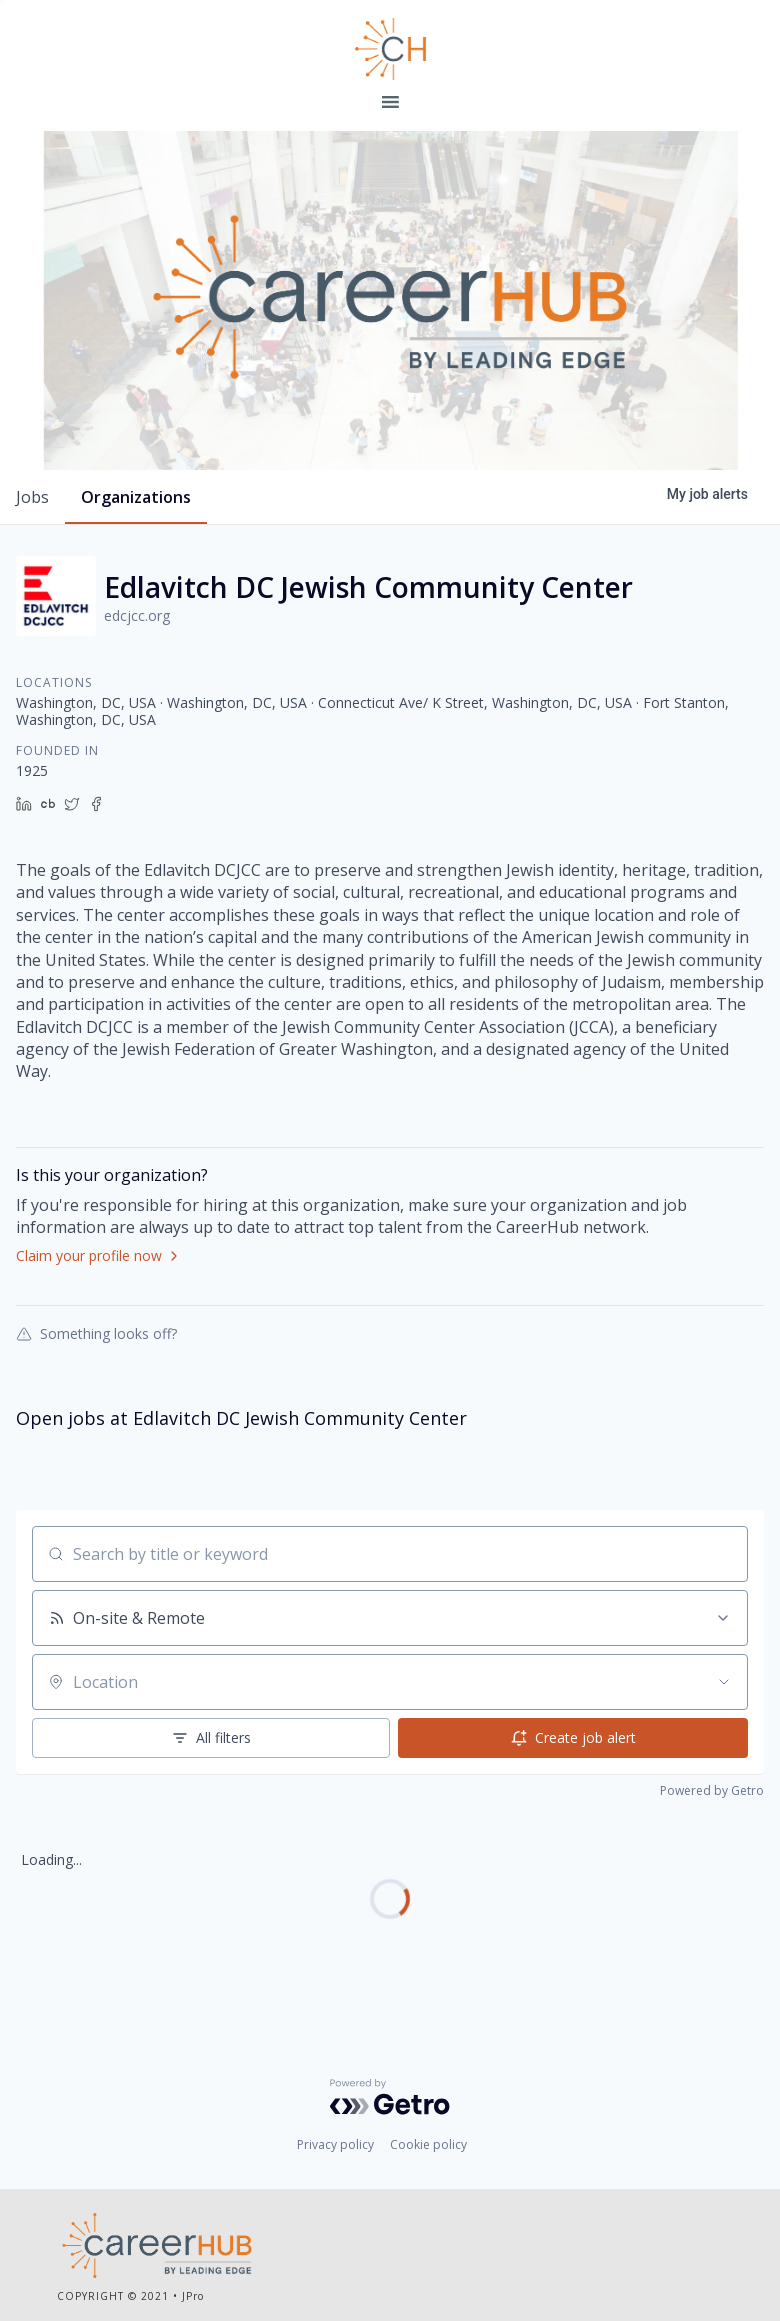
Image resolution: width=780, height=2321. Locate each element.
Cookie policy (428, 2144)
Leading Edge (390, 49)
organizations (136, 497)
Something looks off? (96, 1333)
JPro (193, 2296)
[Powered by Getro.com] (390, 2097)
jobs (32, 497)
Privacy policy (335, 2144)
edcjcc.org (137, 615)
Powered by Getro (712, 1790)
